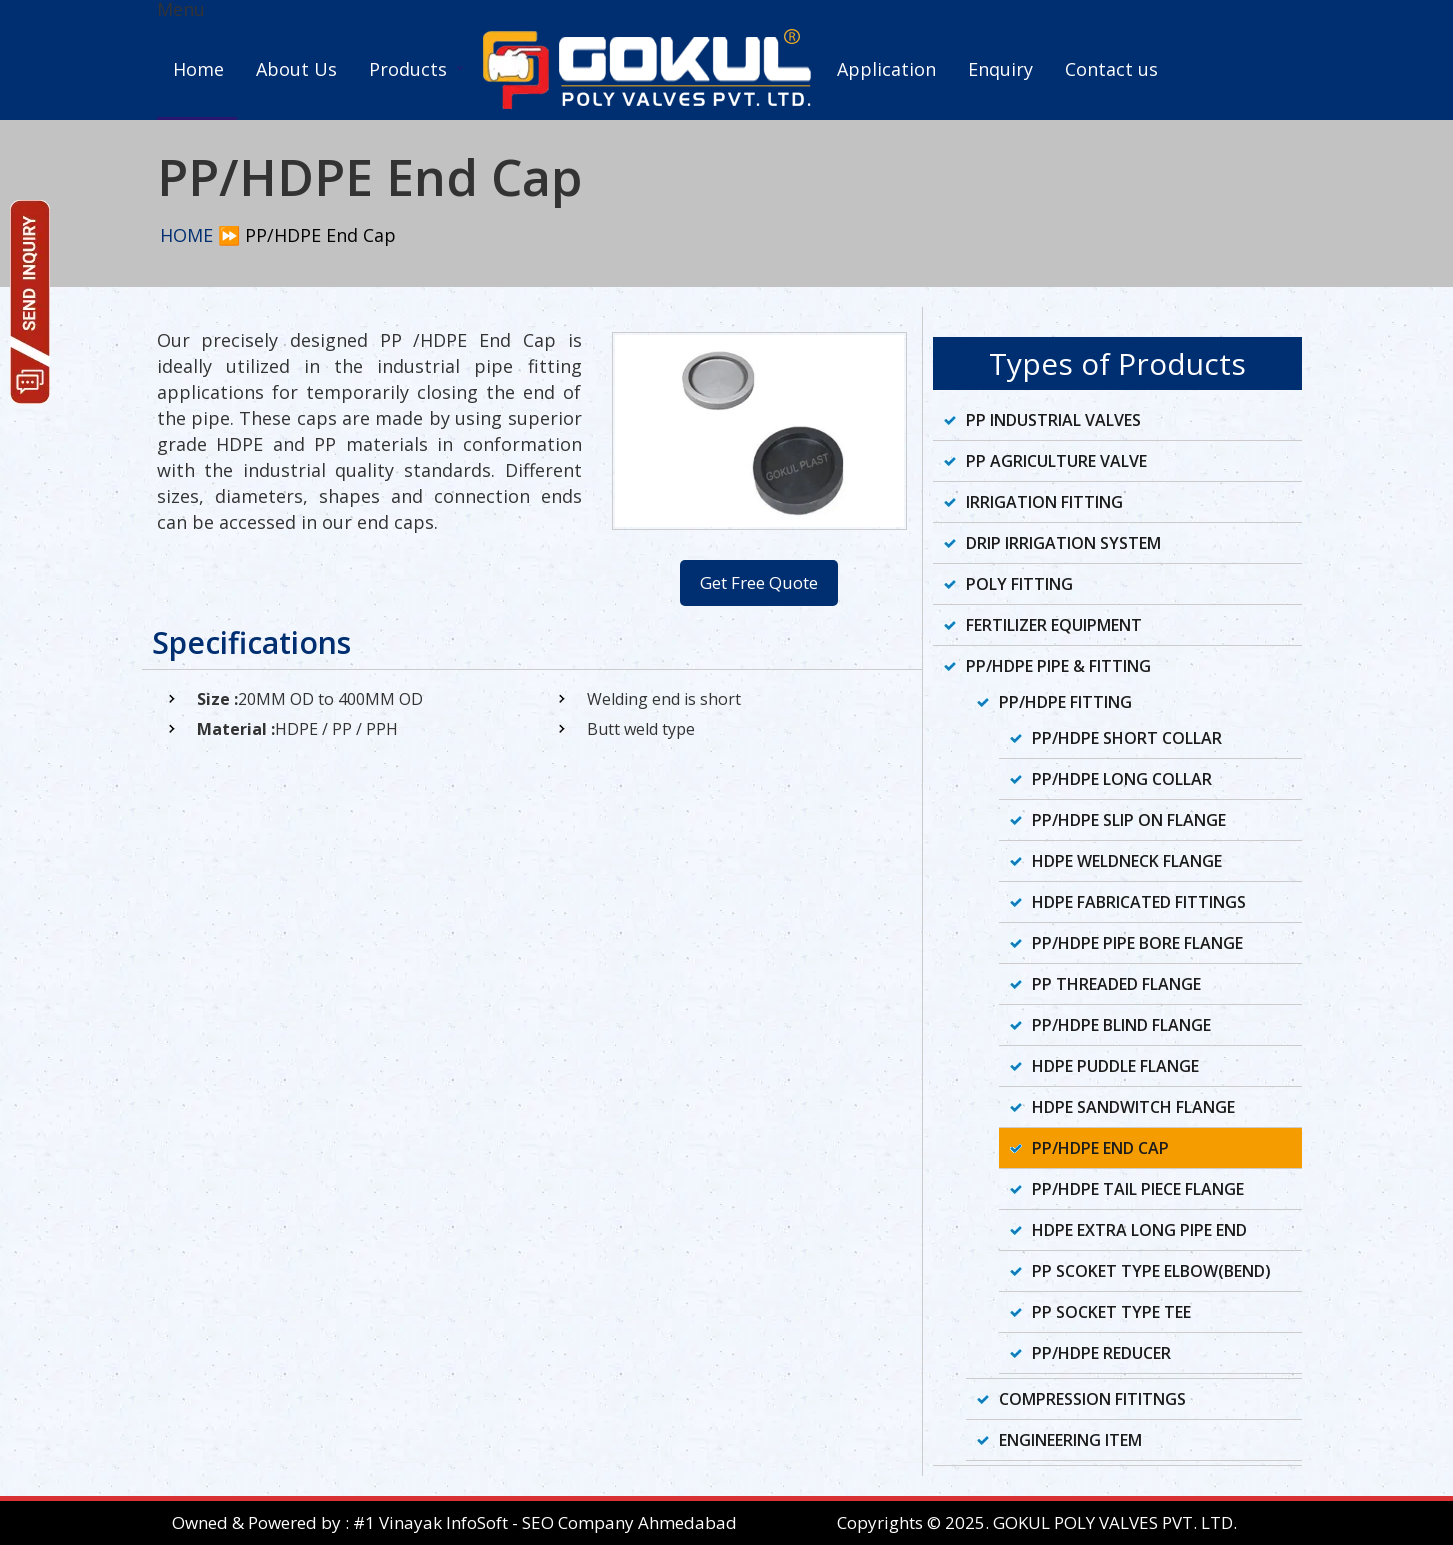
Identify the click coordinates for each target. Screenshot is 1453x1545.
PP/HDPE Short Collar (1127, 738)
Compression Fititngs (1092, 1399)
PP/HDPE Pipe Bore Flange (1137, 943)
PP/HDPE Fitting (1065, 702)
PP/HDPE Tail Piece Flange (1138, 1189)
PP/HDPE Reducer (1101, 1353)
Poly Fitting (1019, 584)
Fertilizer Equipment (1054, 625)
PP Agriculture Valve (1056, 461)
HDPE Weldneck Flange (1127, 861)
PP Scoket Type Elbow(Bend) (1151, 1271)
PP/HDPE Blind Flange (1121, 1025)
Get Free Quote (759, 582)
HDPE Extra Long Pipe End (1139, 1230)
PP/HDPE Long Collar (1122, 779)
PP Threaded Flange (1116, 984)
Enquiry (1000, 69)
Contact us (1111, 69)
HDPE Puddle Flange (1115, 1066)
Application (886, 69)
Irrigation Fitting (1044, 502)
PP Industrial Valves (1053, 420)
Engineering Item (1070, 1440)
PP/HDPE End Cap (1100, 1148)
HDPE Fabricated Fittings (1139, 902)
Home (198, 69)
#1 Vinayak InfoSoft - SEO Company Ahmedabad (545, 1522)
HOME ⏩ (200, 235)
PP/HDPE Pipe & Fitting (1058, 666)
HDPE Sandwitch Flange (1133, 1107)
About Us (296, 69)
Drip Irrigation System (1063, 543)
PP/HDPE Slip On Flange (1129, 820)
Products (408, 69)
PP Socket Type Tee (1111, 1312)
